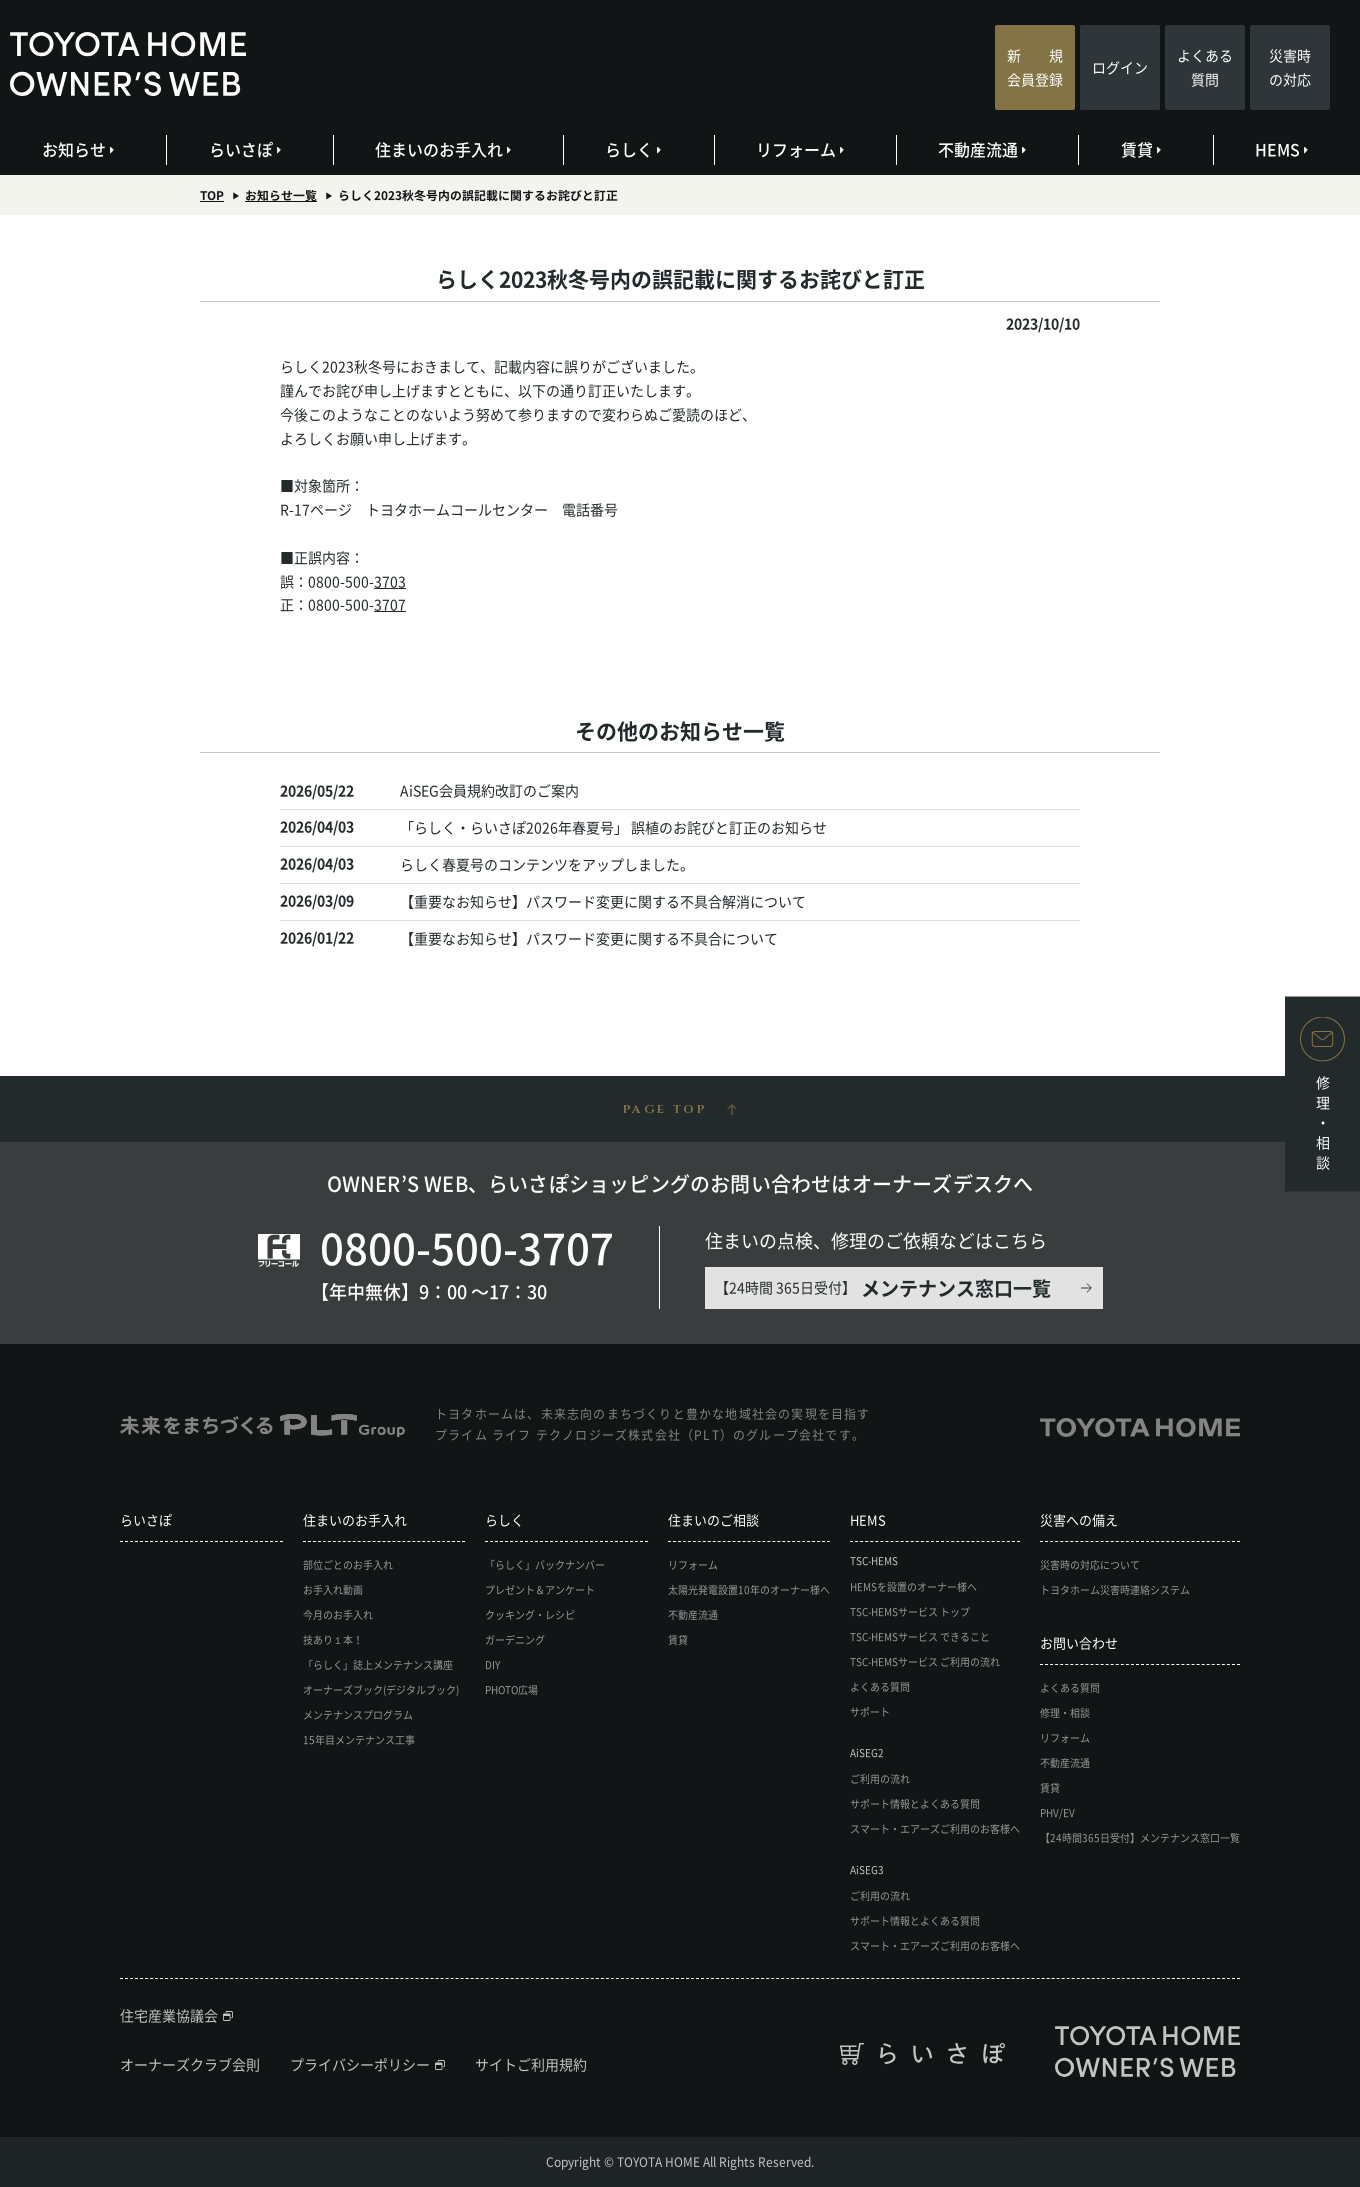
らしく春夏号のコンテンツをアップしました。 (547, 864)
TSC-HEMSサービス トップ (910, 1611)
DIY (492, 1664)
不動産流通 (983, 149)
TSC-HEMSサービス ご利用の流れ (925, 1661)
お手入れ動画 (333, 1589)
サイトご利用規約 (531, 2064)
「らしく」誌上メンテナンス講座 (378, 1664)
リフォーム (801, 149)
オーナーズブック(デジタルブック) (381, 1689)
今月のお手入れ (338, 1614)
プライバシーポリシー (360, 2064)
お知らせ (79, 149)
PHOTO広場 (511, 1689)
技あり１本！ (333, 1639)
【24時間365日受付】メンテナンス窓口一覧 (1140, 1837)
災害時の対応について (1090, 1564)
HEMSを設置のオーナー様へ (913, 1586)
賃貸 (1141, 149)
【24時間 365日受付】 (883, 1288)
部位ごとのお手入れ (348, 1564)
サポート (870, 1711)
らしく (634, 149)
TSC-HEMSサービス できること (920, 1636)
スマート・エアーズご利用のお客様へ (935, 1828)
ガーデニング (515, 1639)
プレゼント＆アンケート (540, 1589)
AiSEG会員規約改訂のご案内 (489, 790)
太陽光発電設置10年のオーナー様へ (749, 1589)
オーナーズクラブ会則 (190, 2064)
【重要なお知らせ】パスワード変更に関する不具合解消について (603, 901)
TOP (212, 195)
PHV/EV (1057, 1812)
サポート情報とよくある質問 (915, 1803)
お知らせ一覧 (281, 195)
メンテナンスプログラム (358, 1714)
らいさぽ (246, 149)
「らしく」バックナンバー (545, 1564)
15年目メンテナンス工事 (359, 1739)
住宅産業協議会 (169, 2015)
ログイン (1120, 67)
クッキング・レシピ (530, 1614)
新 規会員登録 (1035, 67)
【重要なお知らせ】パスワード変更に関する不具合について (589, 938)
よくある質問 (1205, 67)
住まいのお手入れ (444, 149)
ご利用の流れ (880, 1778)
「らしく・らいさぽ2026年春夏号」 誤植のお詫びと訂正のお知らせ (613, 827)
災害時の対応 (1290, 67)
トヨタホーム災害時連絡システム (1115, 1589)
